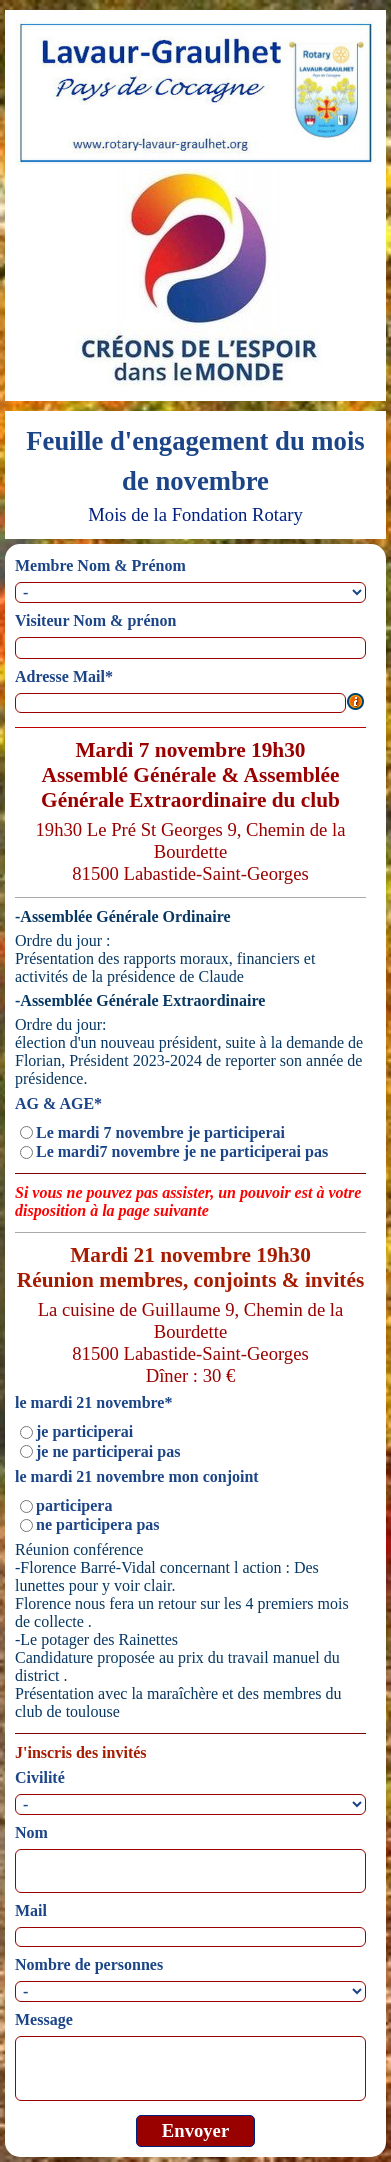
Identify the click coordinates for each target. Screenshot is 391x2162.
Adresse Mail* (64, 676)
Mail (31, 1910)
